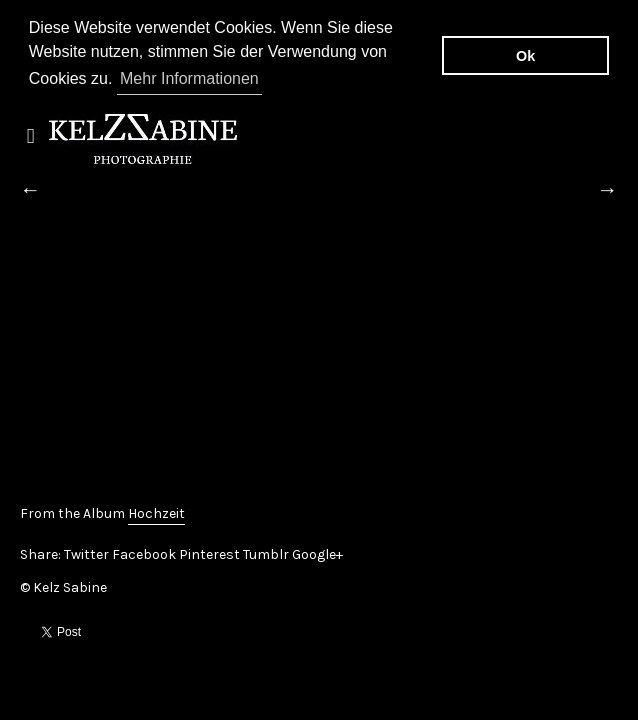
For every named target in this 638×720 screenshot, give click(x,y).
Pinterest (209, 552)
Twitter (86, 552)
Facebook (144, 552)
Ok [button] (525, 56)
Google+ (317, 552)
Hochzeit (156, 511)
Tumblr (266, 552)
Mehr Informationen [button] (189, 78)
